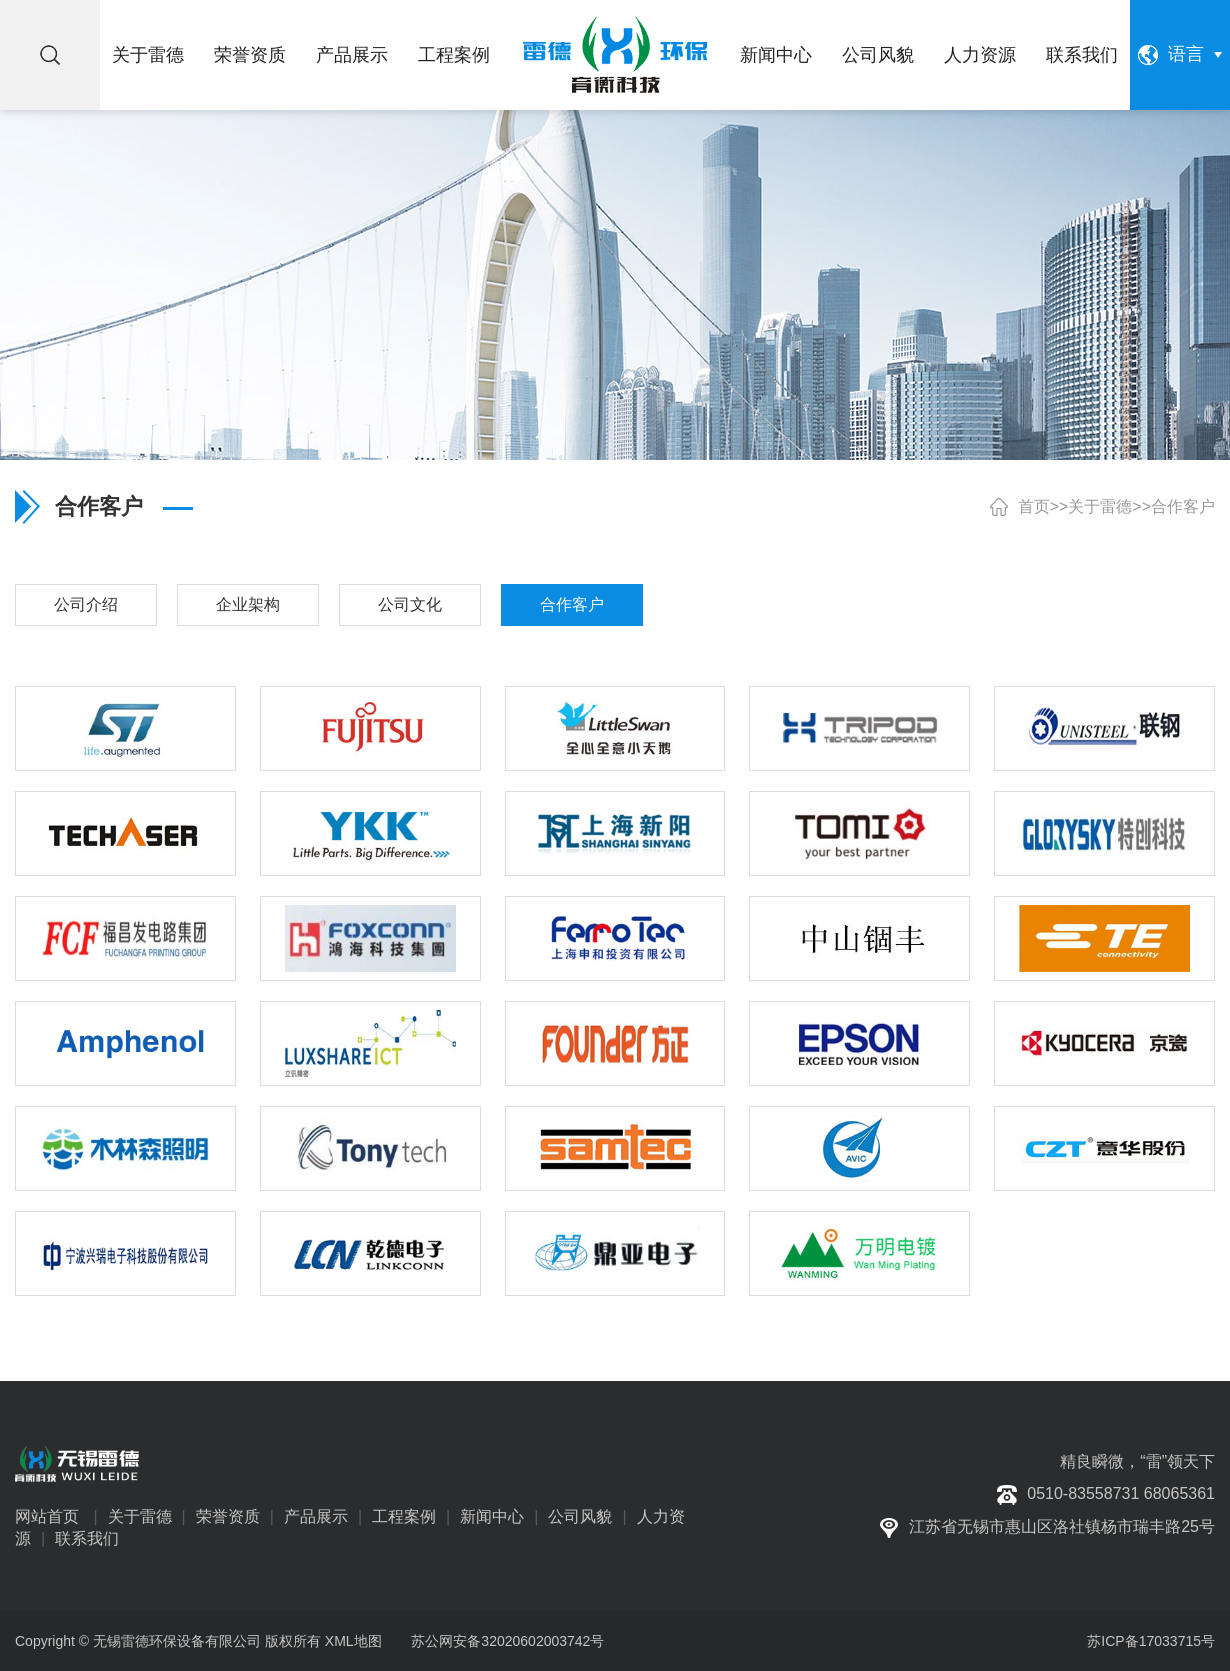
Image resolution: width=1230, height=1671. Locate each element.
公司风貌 (878, 55)
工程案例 (454, 55)
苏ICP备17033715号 (1151, 1641)
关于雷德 (148, 55)
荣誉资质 (250, 55)
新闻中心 (776, 55)
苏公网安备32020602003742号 (505, 1641)
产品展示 (352, 55)
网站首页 (47, 1516)
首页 (1034, 506)
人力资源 (980, 55)
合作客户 (1183, 506)
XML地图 (353, 1641)
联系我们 (1082, 55)
